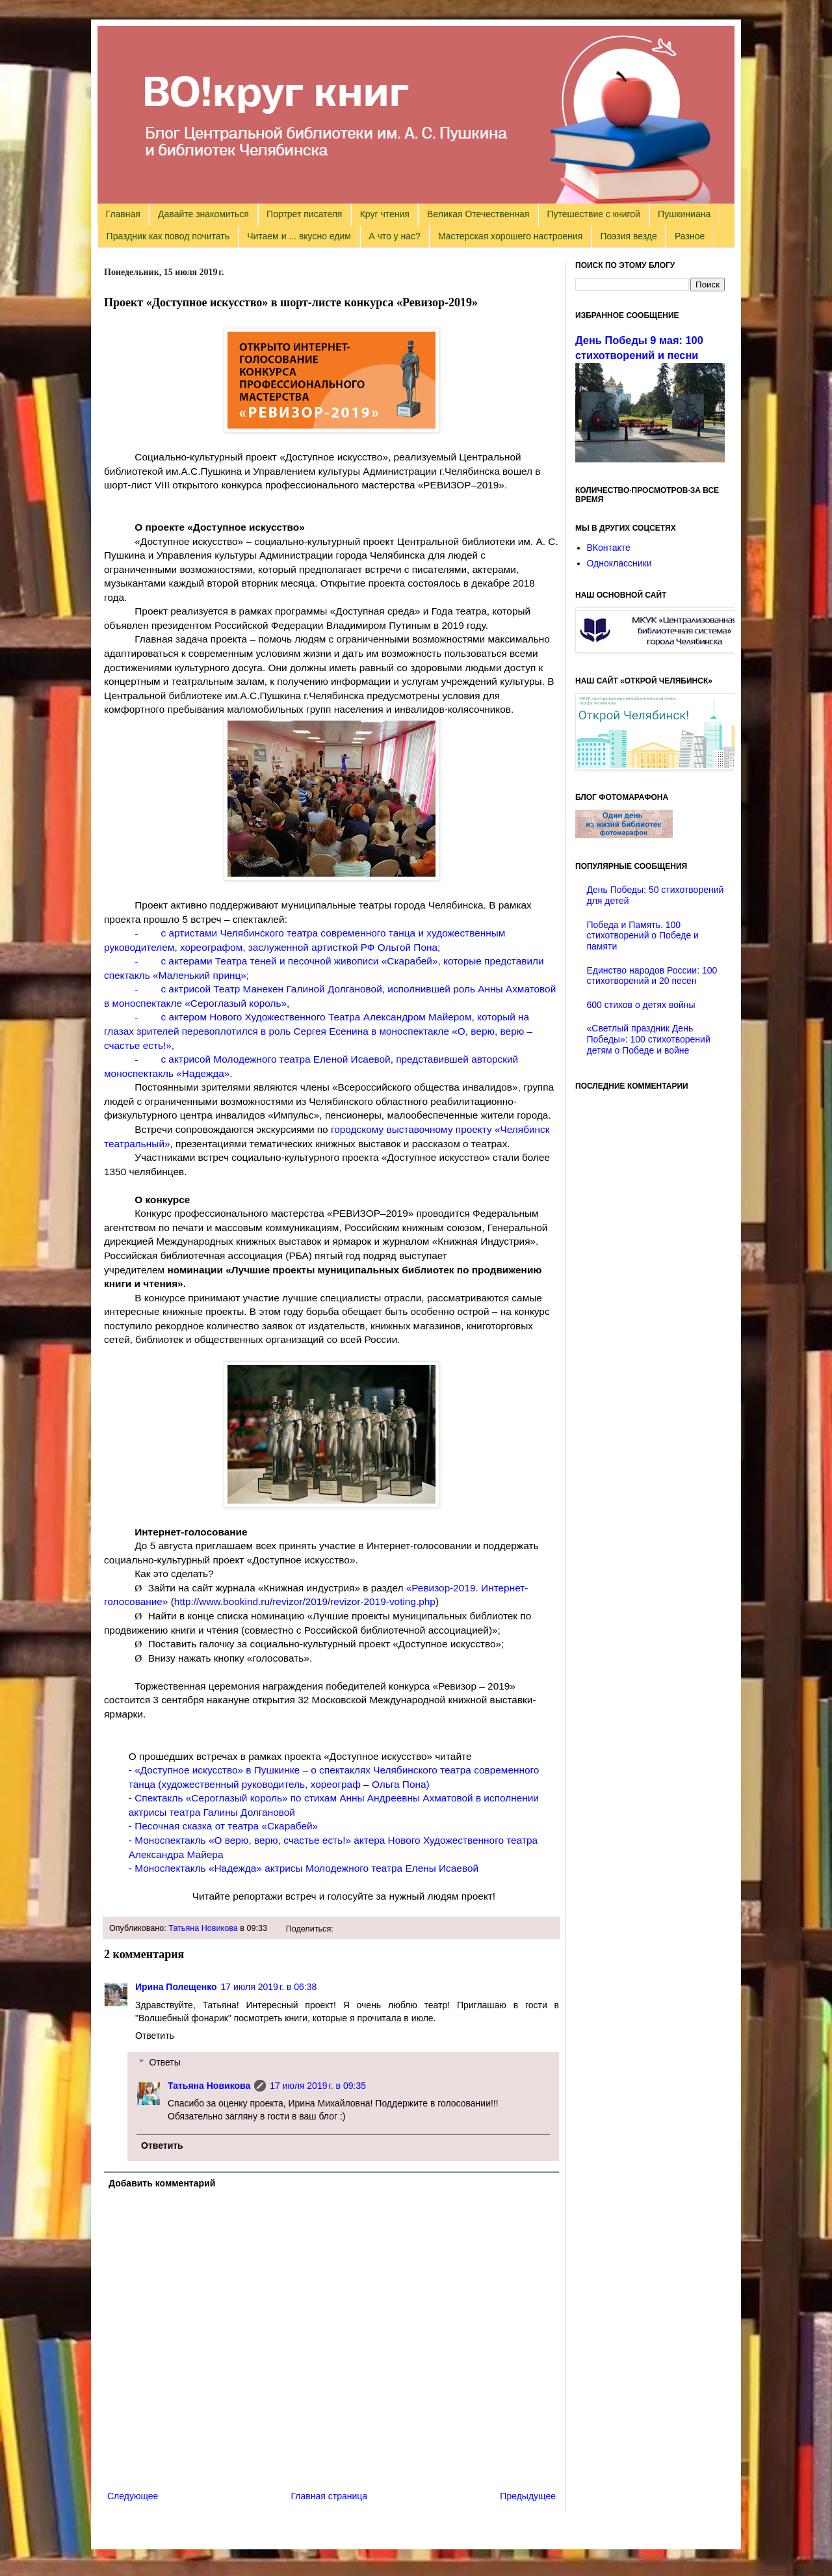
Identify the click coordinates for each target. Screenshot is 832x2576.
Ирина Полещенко (176, 1987)
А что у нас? (395, 236)
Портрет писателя (304, 214)
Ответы (164, 2062)
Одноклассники (619, 563)
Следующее (132, 2496)
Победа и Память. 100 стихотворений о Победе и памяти (643, 936)
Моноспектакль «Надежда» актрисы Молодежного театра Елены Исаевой (306, 1868)
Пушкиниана (684, 214)
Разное (690, 236)
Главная (123, 214)
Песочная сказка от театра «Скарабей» (226, 1825)
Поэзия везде (628, 236)
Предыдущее (528, 2496)
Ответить (154, 2035)
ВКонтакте (608, 547)
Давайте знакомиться (203, 214)
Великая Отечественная (478, 214)
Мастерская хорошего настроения (510, 236)
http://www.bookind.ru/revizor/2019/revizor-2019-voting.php (305, 1601)
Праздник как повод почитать (168, 236)
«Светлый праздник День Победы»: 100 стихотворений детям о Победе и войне (648, 1039)
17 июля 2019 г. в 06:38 (269, 1987)
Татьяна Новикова (203, 1928)
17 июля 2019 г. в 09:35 (318, 2085)
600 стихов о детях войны (641, 1005)
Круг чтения (385, 214)
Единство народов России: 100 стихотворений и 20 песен (652, 976)
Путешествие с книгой (593, 214)
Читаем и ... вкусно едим (299, 236)
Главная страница (329, 2496)
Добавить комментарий (162, 2183)
